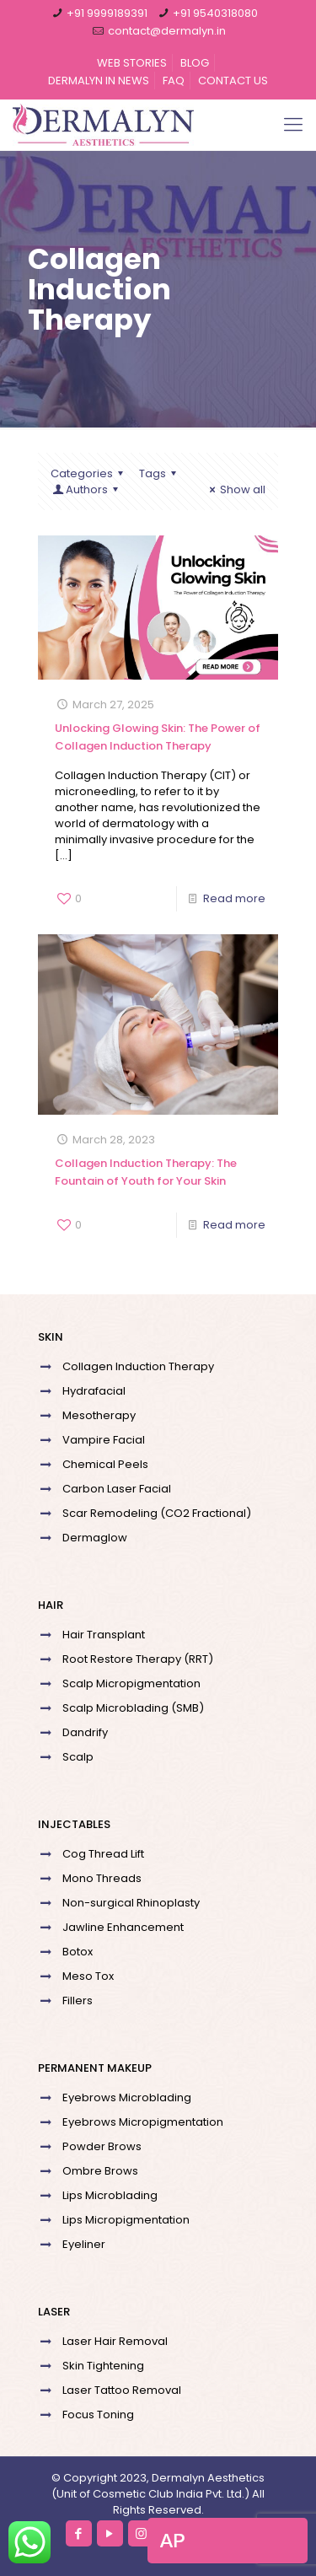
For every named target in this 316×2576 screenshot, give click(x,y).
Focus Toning (98, 2415)
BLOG (194, 63)
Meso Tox (88, 1976)
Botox (77, 1952)
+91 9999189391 (107, 13)
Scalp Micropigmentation (131, 1683)
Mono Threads (102, 1878)
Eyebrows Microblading (126, 2097)
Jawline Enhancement (123, 1927)
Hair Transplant (103, 1635)
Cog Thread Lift (103, 1854)
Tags (160, 473)
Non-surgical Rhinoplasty (131, 1903)
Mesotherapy (99, 1415)
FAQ (174, 81)
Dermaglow (94, 1538)
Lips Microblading (110, 2195)
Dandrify (85, 1732)
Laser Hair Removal (115, 2341)
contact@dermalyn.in (167, 31)
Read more (234, 898)
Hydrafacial (94, 1391)
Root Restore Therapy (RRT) (137, 1659)
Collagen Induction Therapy (138, 1366)
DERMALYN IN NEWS (98, 81)
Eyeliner (83, 2244)
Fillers (77, 2001)
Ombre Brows (100, 2171)
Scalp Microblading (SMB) (133, 1708)
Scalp (78, 1757)
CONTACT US (233, 81)
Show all (235, 489)
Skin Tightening (103, 2366)
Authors (87, 489)
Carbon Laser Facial (116, 1489)
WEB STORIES (132, 63)
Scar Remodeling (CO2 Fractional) (156, 1513)
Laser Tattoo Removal (121, 2390)
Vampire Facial (103, 1440)
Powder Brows (102, 2146)
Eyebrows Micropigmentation (142, 2122)
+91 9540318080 (215, 13)
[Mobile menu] (293, 124)
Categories (89, 473)
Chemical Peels (105, 1464)
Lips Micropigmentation (126, 2220)
